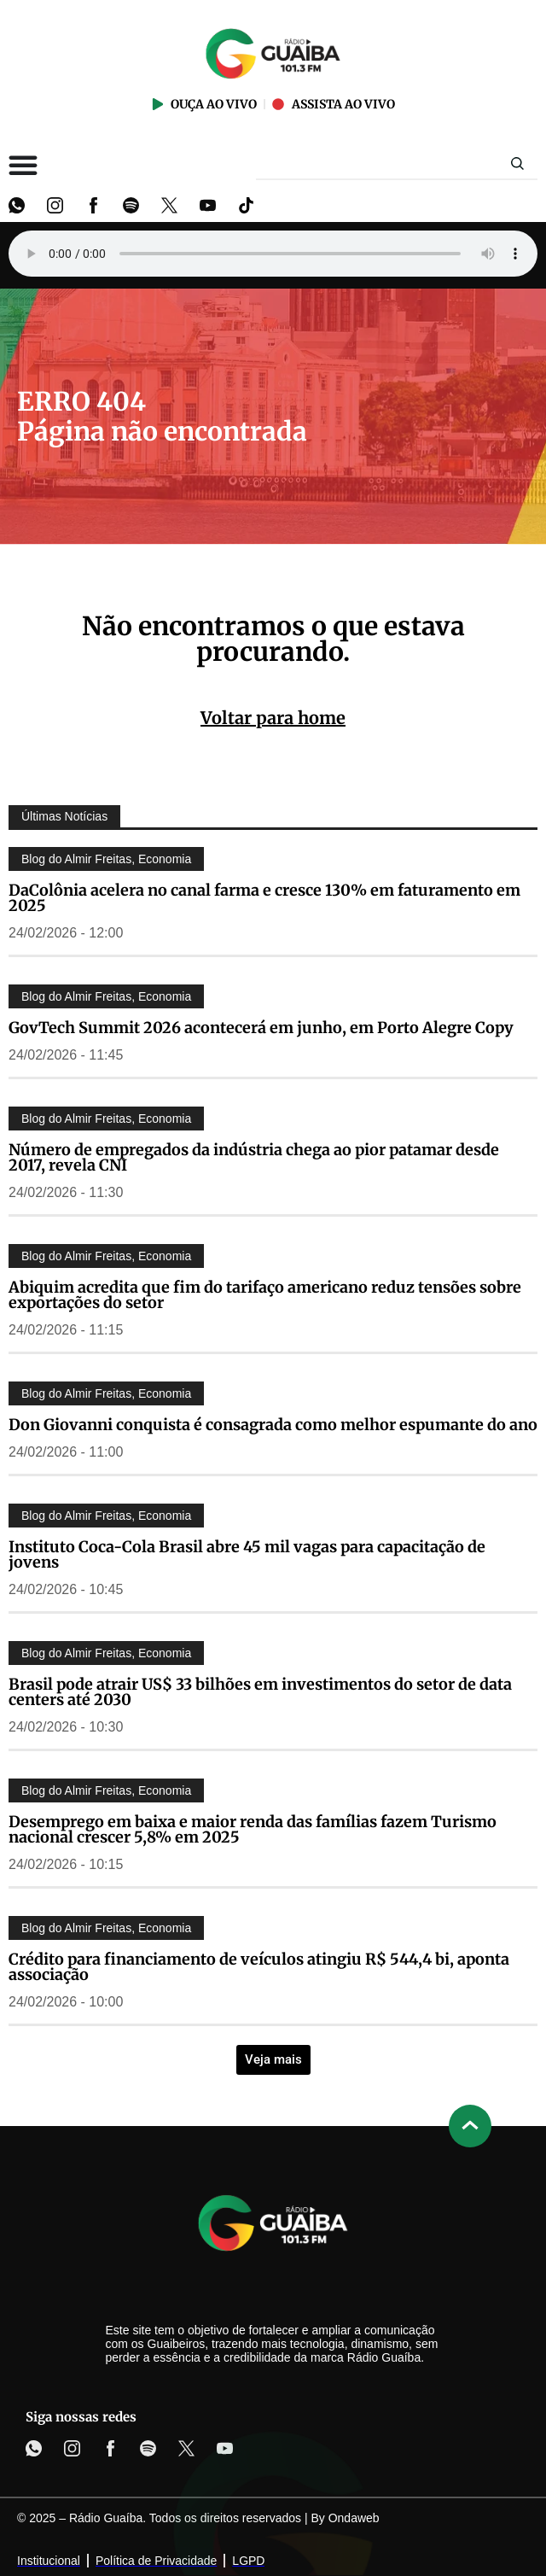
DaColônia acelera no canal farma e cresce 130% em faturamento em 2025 (264, 897)
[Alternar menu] (23, 164)
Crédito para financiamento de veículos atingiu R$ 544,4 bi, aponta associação (259, 1966)
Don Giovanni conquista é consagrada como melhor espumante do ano (273, 1424)
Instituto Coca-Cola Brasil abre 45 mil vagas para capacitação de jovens (247, 1554)
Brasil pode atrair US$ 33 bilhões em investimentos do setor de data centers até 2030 (260, 1691)
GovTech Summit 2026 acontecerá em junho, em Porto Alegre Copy (261, 1027)
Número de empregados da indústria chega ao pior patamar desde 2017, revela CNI (254, 1157)
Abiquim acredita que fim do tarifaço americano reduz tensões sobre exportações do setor (265, 1294)
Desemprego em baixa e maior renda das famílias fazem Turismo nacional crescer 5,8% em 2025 (253, 1829)
